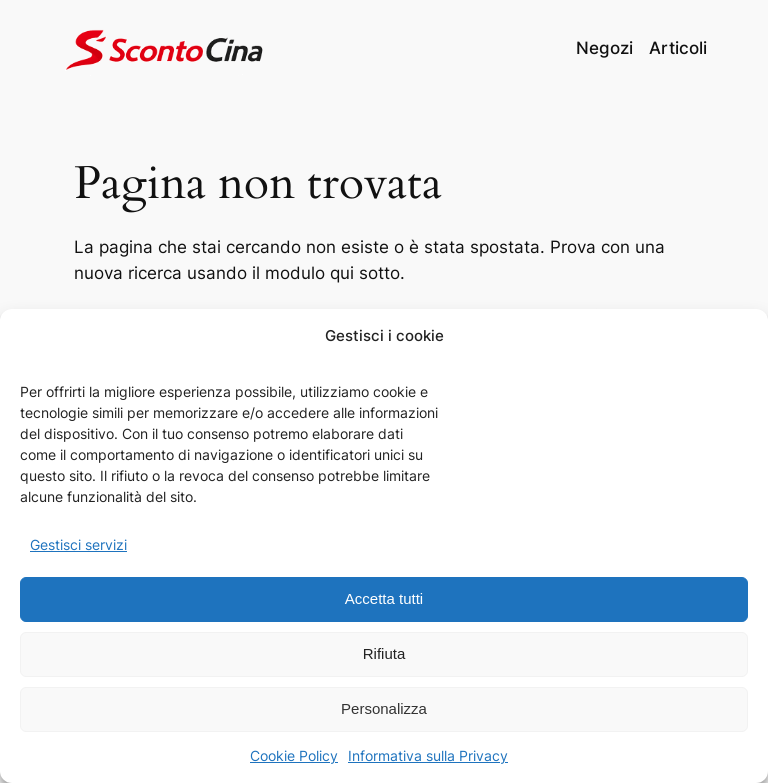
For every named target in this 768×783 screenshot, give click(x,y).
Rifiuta (384, 653)
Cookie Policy (294, 755)
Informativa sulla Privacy (428, 755)
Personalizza (384, 708)
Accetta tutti (384, 598)
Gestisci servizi (78, 544)
